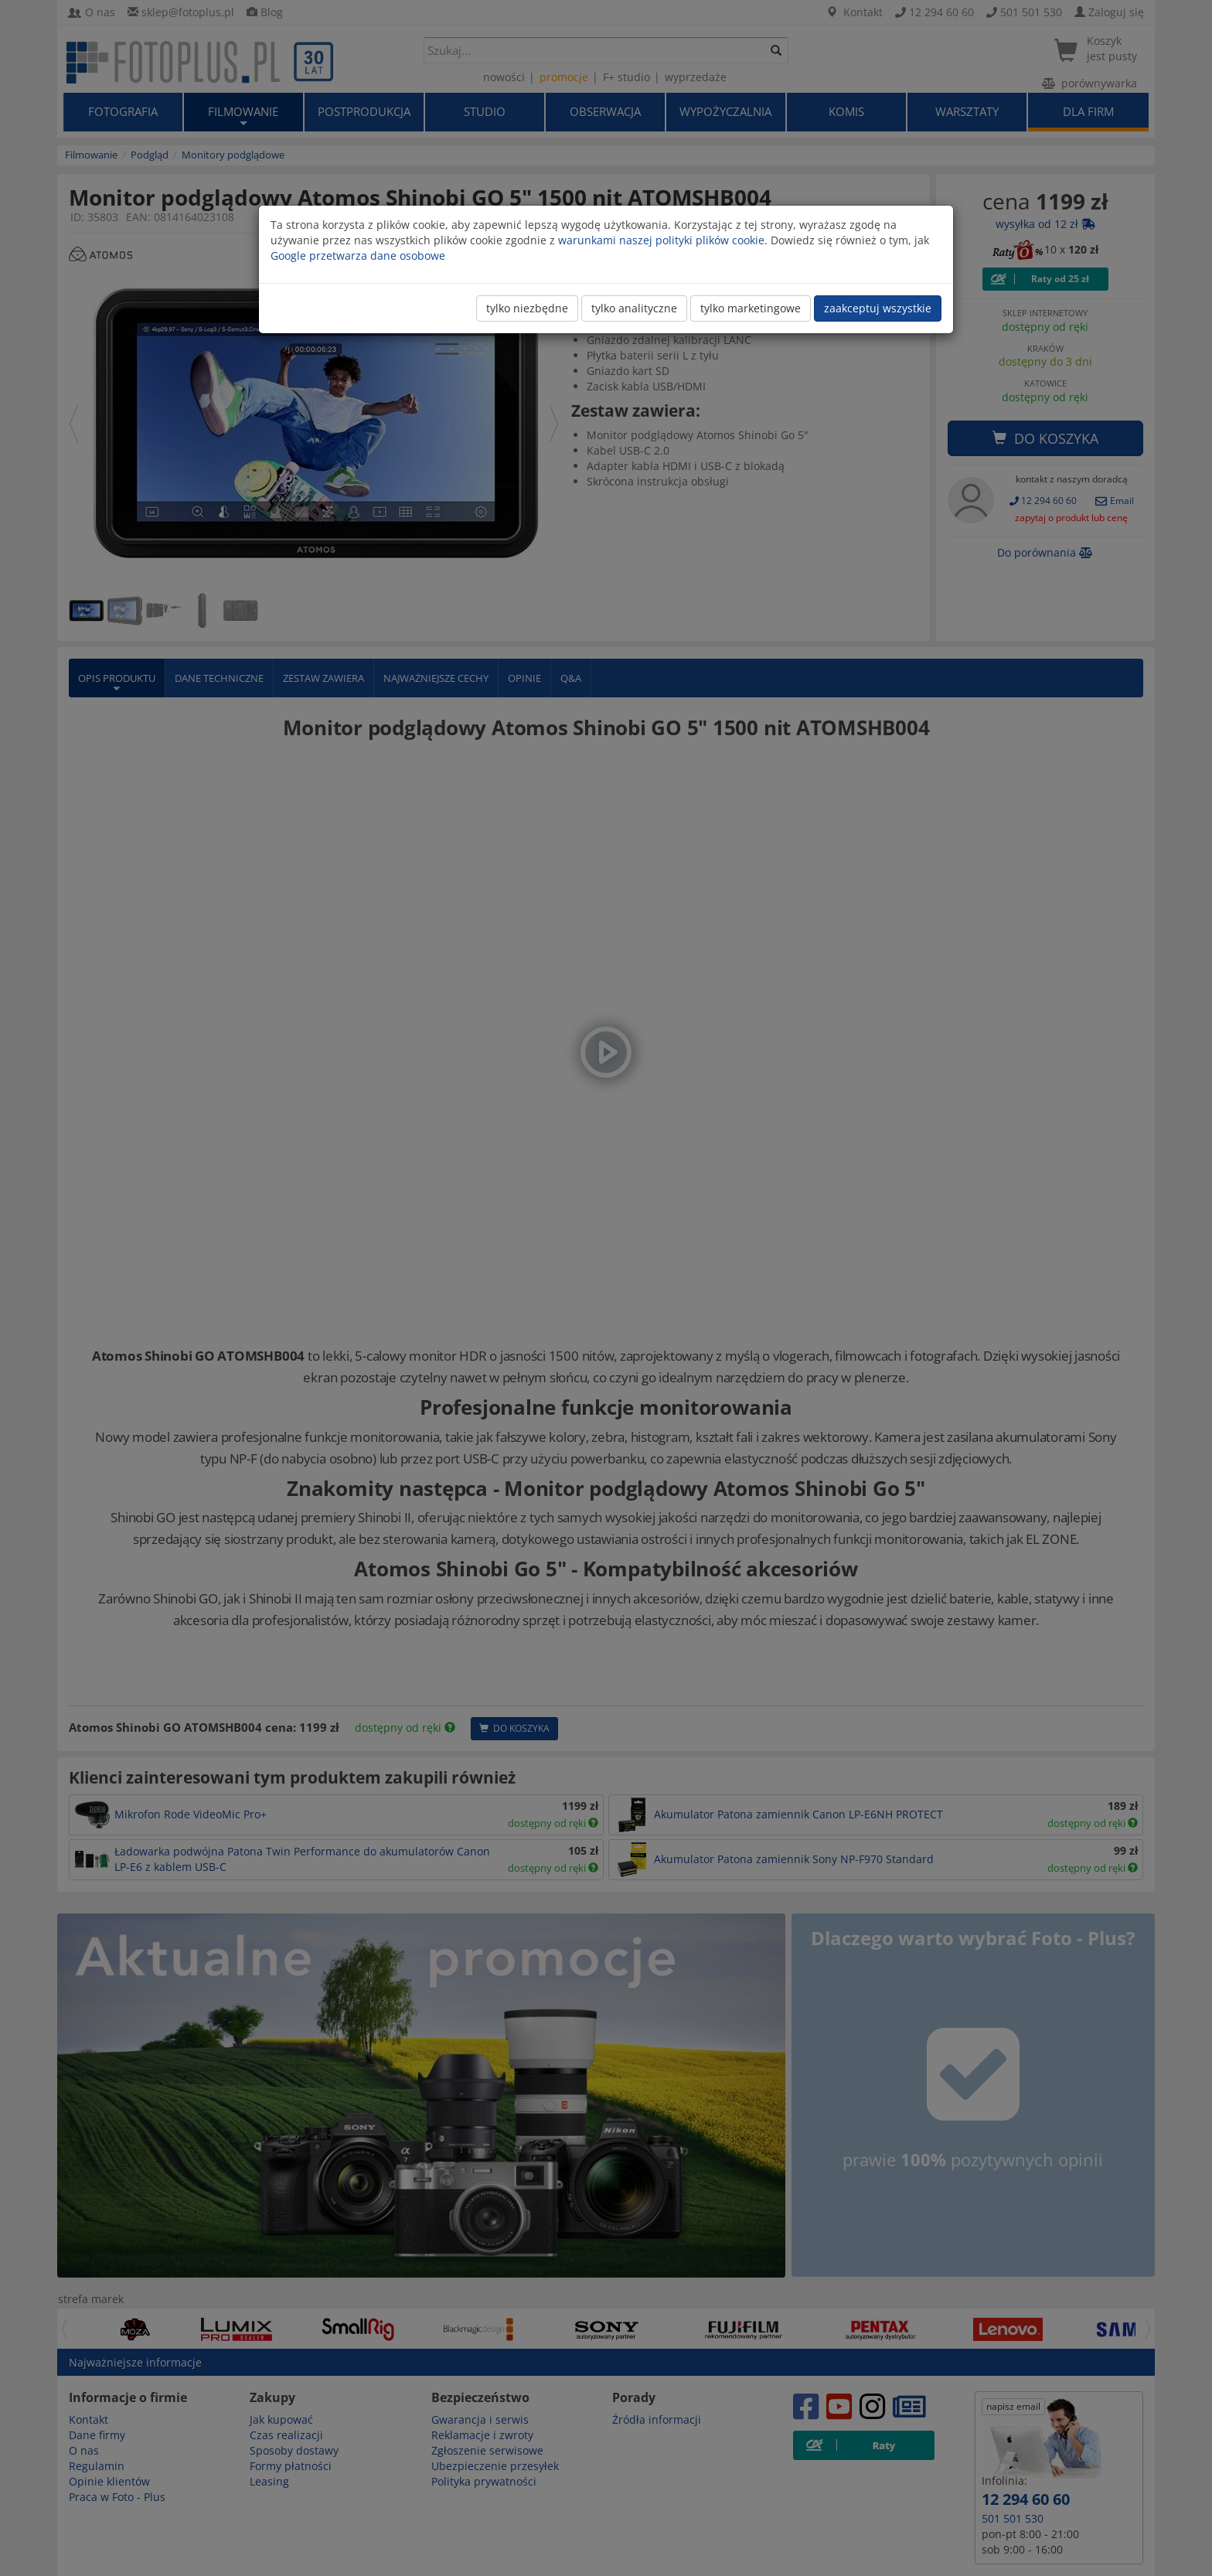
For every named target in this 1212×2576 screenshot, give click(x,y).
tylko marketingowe (750, 308)
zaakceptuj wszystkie (877, 308)
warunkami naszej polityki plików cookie (661, 240)
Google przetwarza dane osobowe (358, 255)
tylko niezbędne (527, 308)
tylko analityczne (634, 308)
